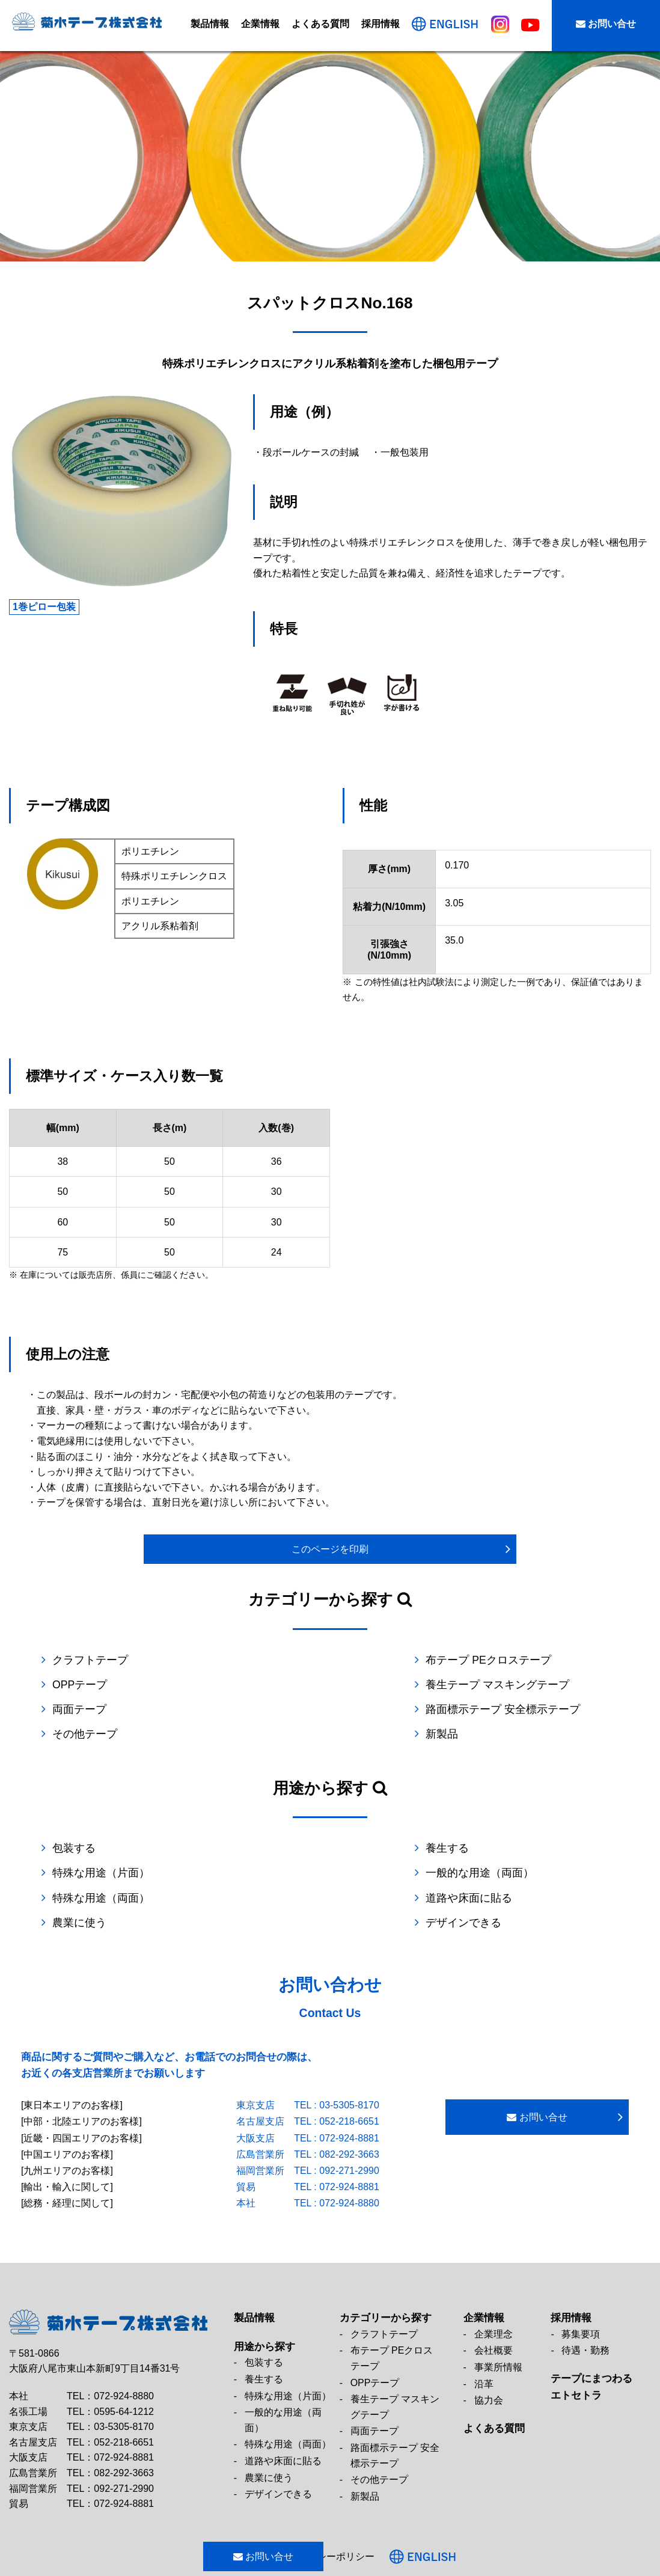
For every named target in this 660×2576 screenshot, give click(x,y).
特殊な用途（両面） (294, 1848)
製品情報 (210, 24)
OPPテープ (466, 1660)
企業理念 (493, 2284)
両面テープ (273, 1685)
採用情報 (380, 24)
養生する (267, 1824)
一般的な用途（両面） (106, 1848)
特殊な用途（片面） (487, 1824)
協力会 (488, 2350)
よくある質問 (320, 24)
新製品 (455, 1709)
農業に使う (79, 1873)
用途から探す (264, 2297)
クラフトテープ (90, 1660)
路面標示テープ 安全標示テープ (516, 1685)
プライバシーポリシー (362, 2506)
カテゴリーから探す (386, 2268)
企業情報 (260, 24)
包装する (74, 1824)
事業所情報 (498, 2317)
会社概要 (493, 2300)
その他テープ (84, 1709)
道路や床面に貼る (482, 1848)
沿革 (483, 2334)
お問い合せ (606, 24)
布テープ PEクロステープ (308, 1660)
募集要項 (580, 2284)
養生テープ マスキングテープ (124, 1685)
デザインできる (477, 1873)
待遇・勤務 (585, 2300)
